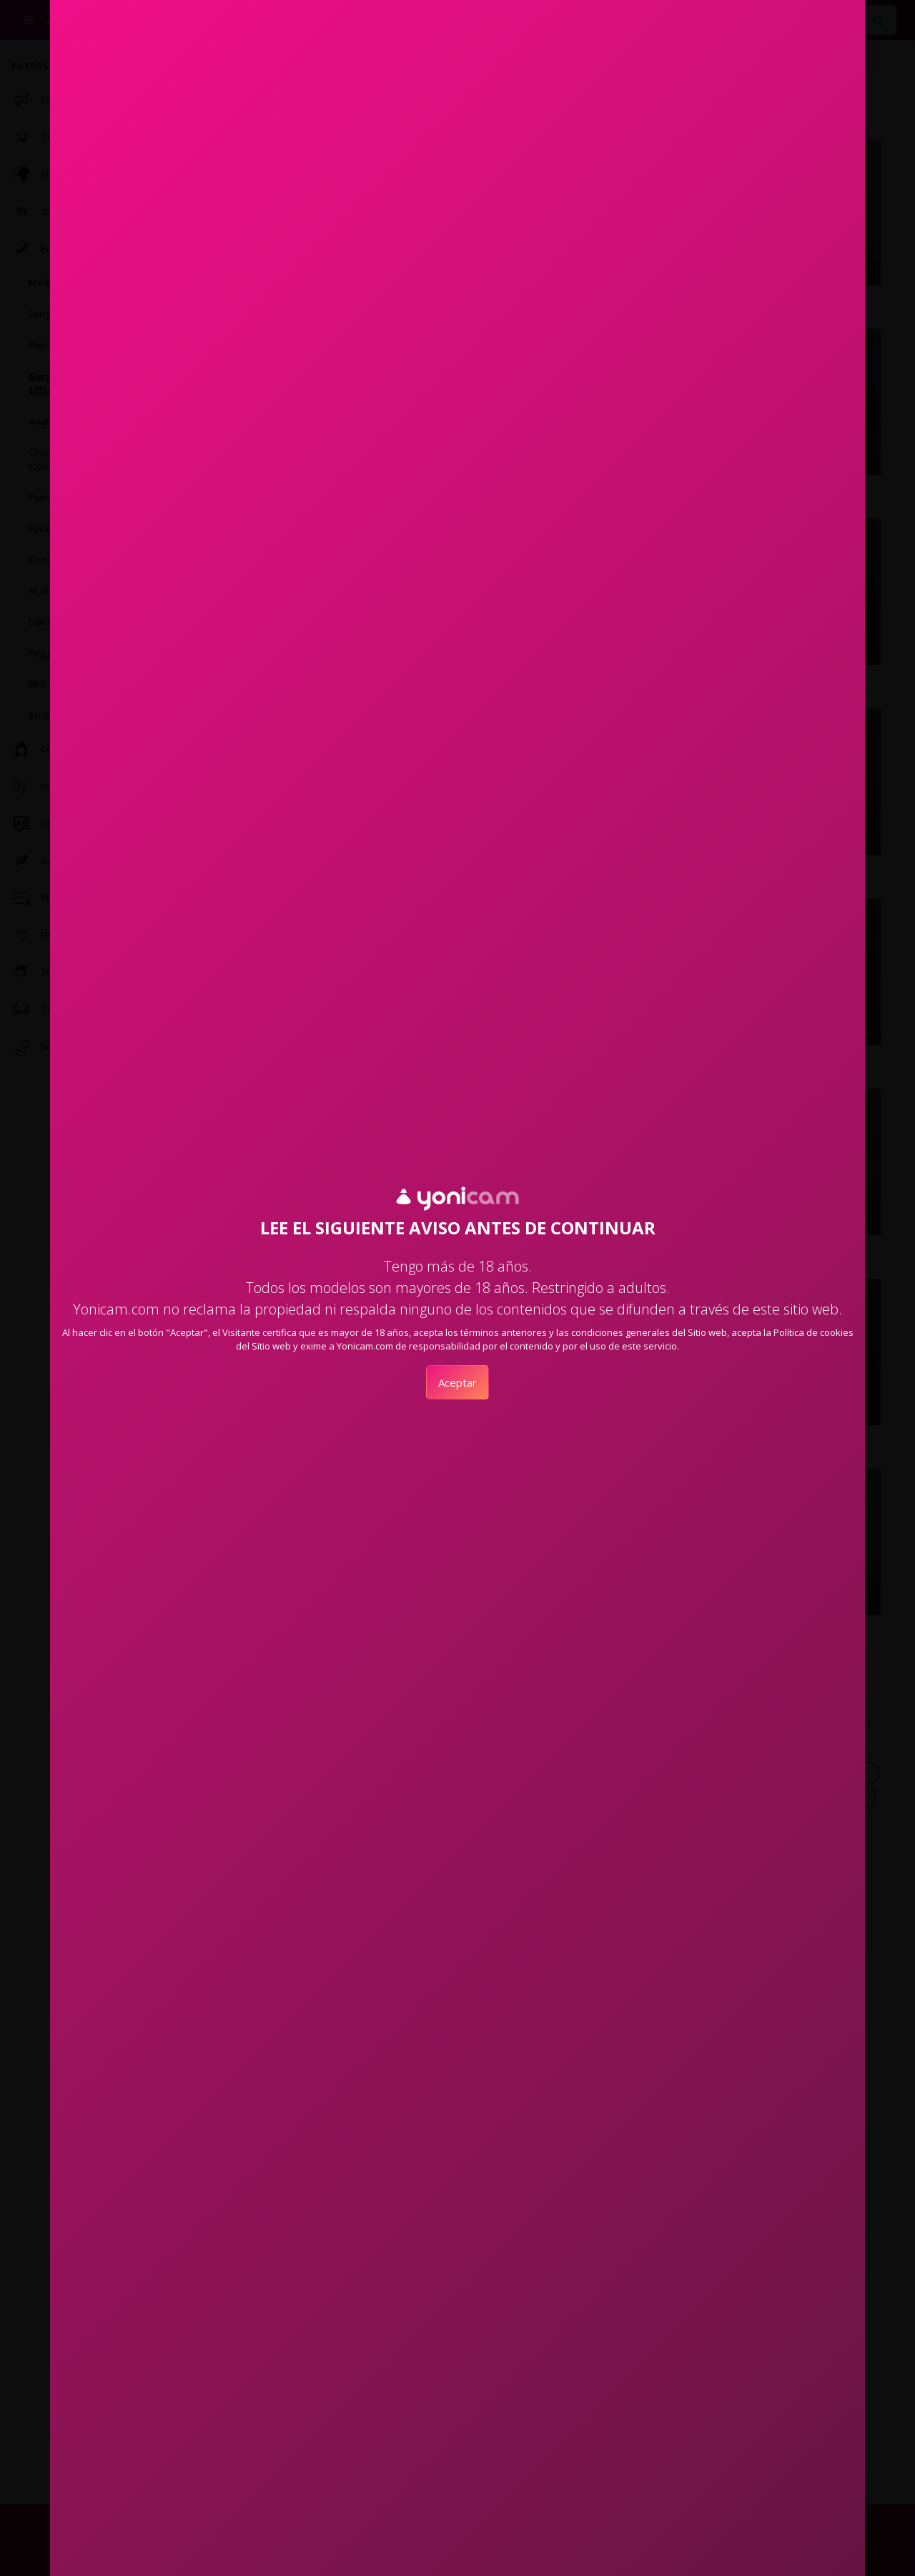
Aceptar (457, 1382)
